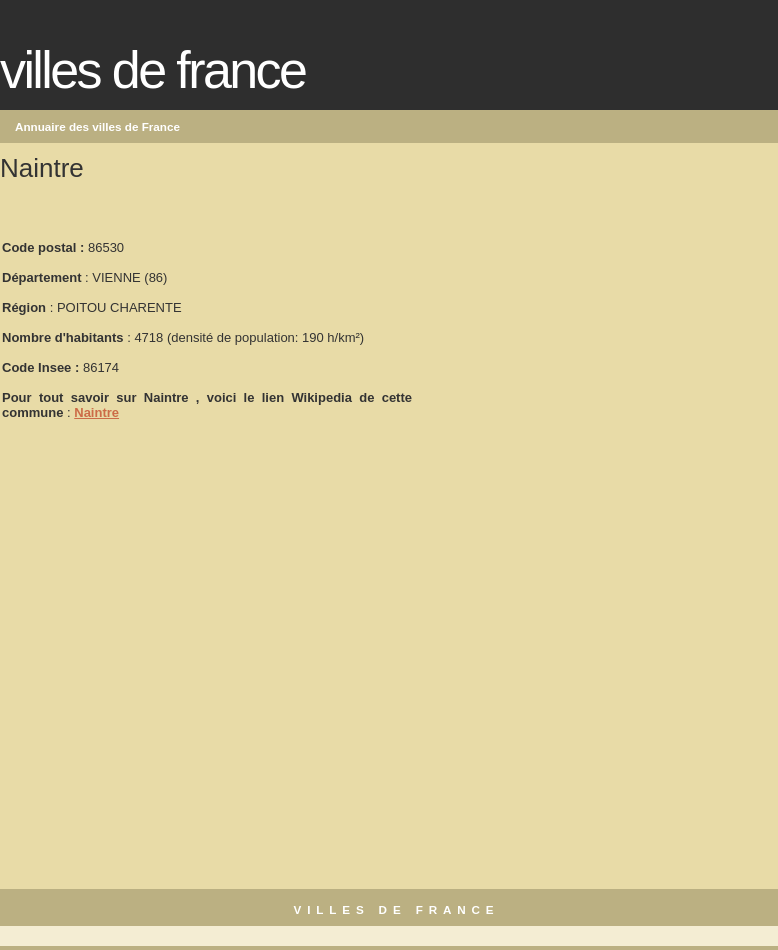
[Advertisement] (564, 321)
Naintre (96, 412)
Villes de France (152, 70)
